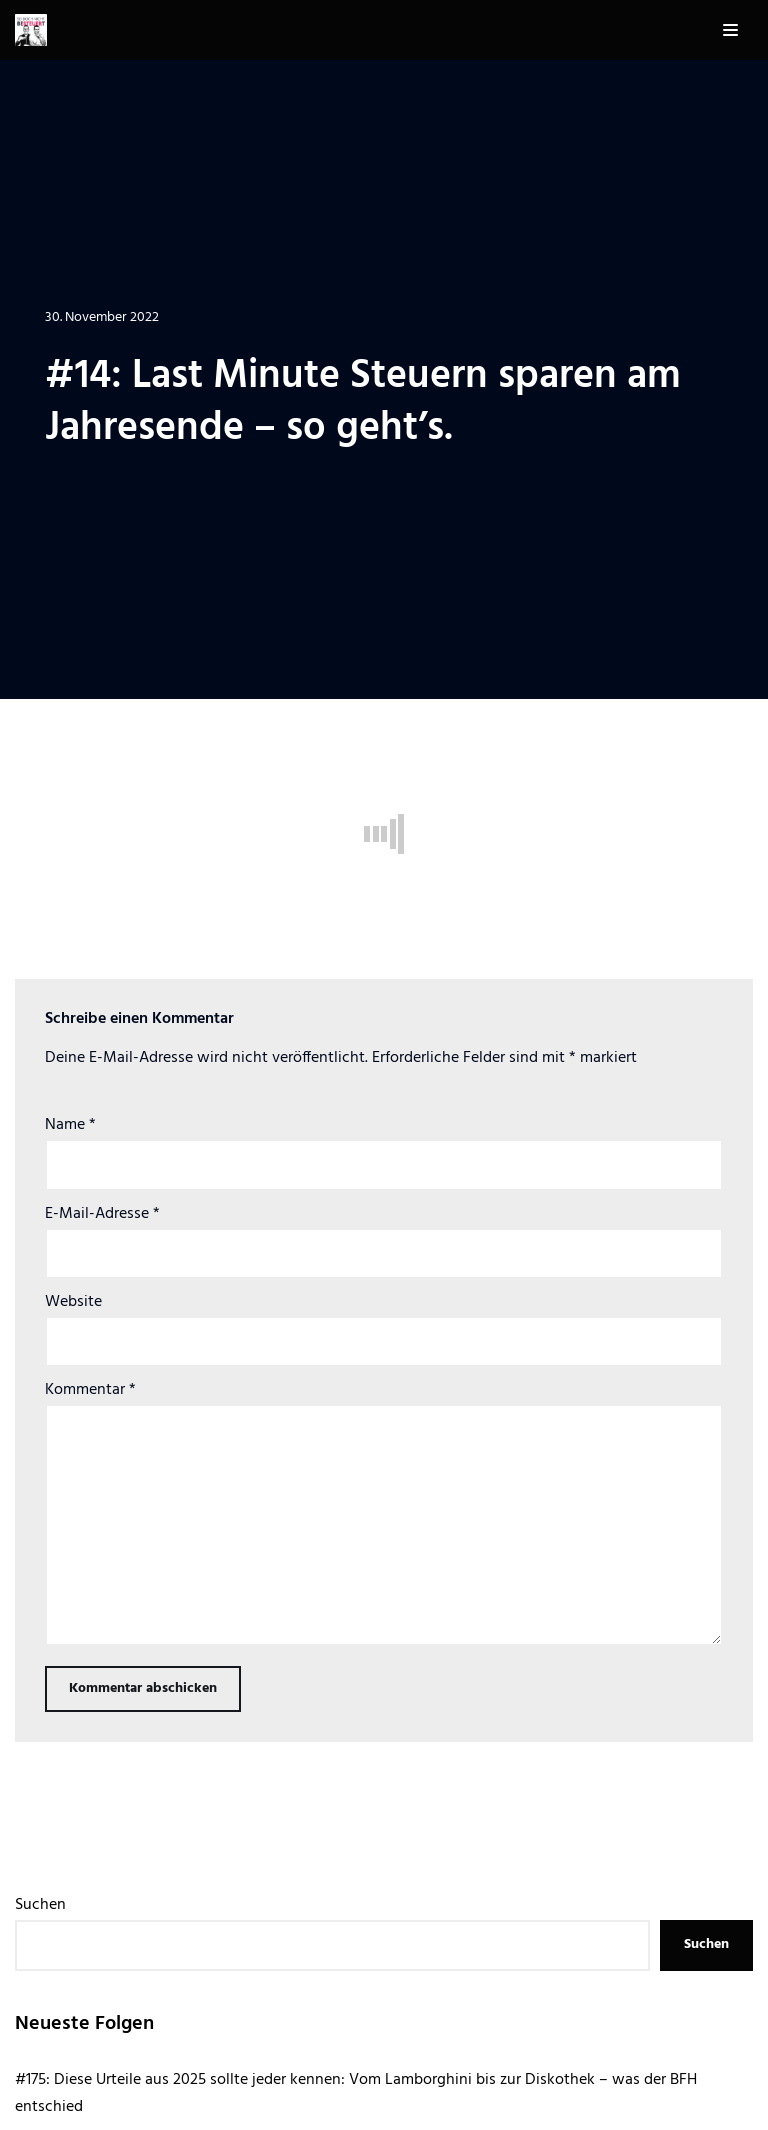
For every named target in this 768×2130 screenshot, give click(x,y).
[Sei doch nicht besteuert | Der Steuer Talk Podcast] (31, 30)
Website (73, 1302)
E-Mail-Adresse (102, 1214)
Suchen (40, 1905)
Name (70, 1125)
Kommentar (90, 1390)
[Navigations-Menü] (730, 30)
